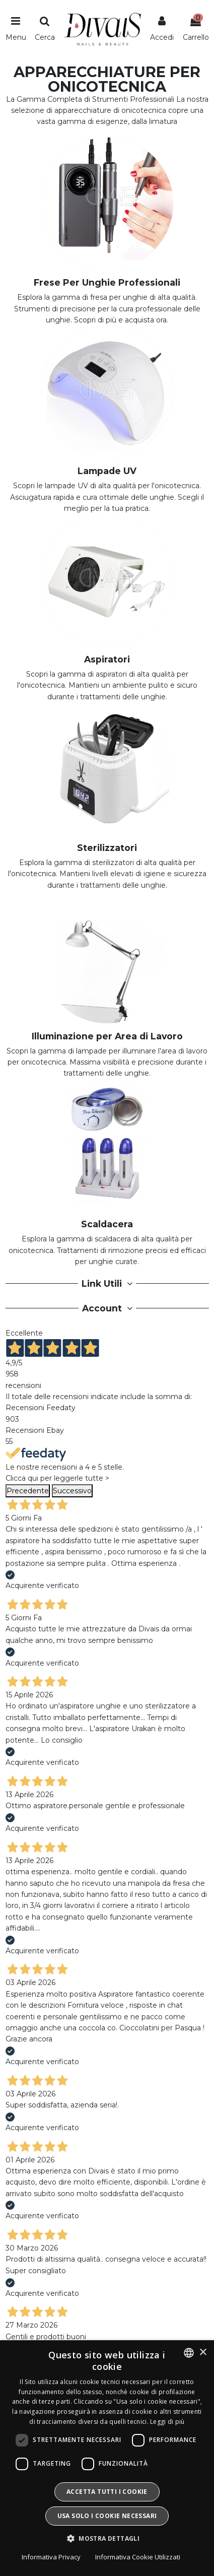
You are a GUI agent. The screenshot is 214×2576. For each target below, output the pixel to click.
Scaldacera (107, 1224)
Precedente (28, 1490)
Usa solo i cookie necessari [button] (107, 2516)
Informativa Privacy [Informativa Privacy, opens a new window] (51, 2556)
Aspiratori (107, 659)
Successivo (72, 1490)
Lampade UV (107, 471)
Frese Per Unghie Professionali (107, 282)
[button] (107, 2538)
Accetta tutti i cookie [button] (107, 2491)
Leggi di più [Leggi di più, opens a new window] (167, 2421)
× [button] (202, 2352)
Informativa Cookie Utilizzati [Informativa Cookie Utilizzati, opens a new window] (137, 2556)
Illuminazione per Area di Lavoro (107, 1036)
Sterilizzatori (107, 847)
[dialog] (107, 2458)
